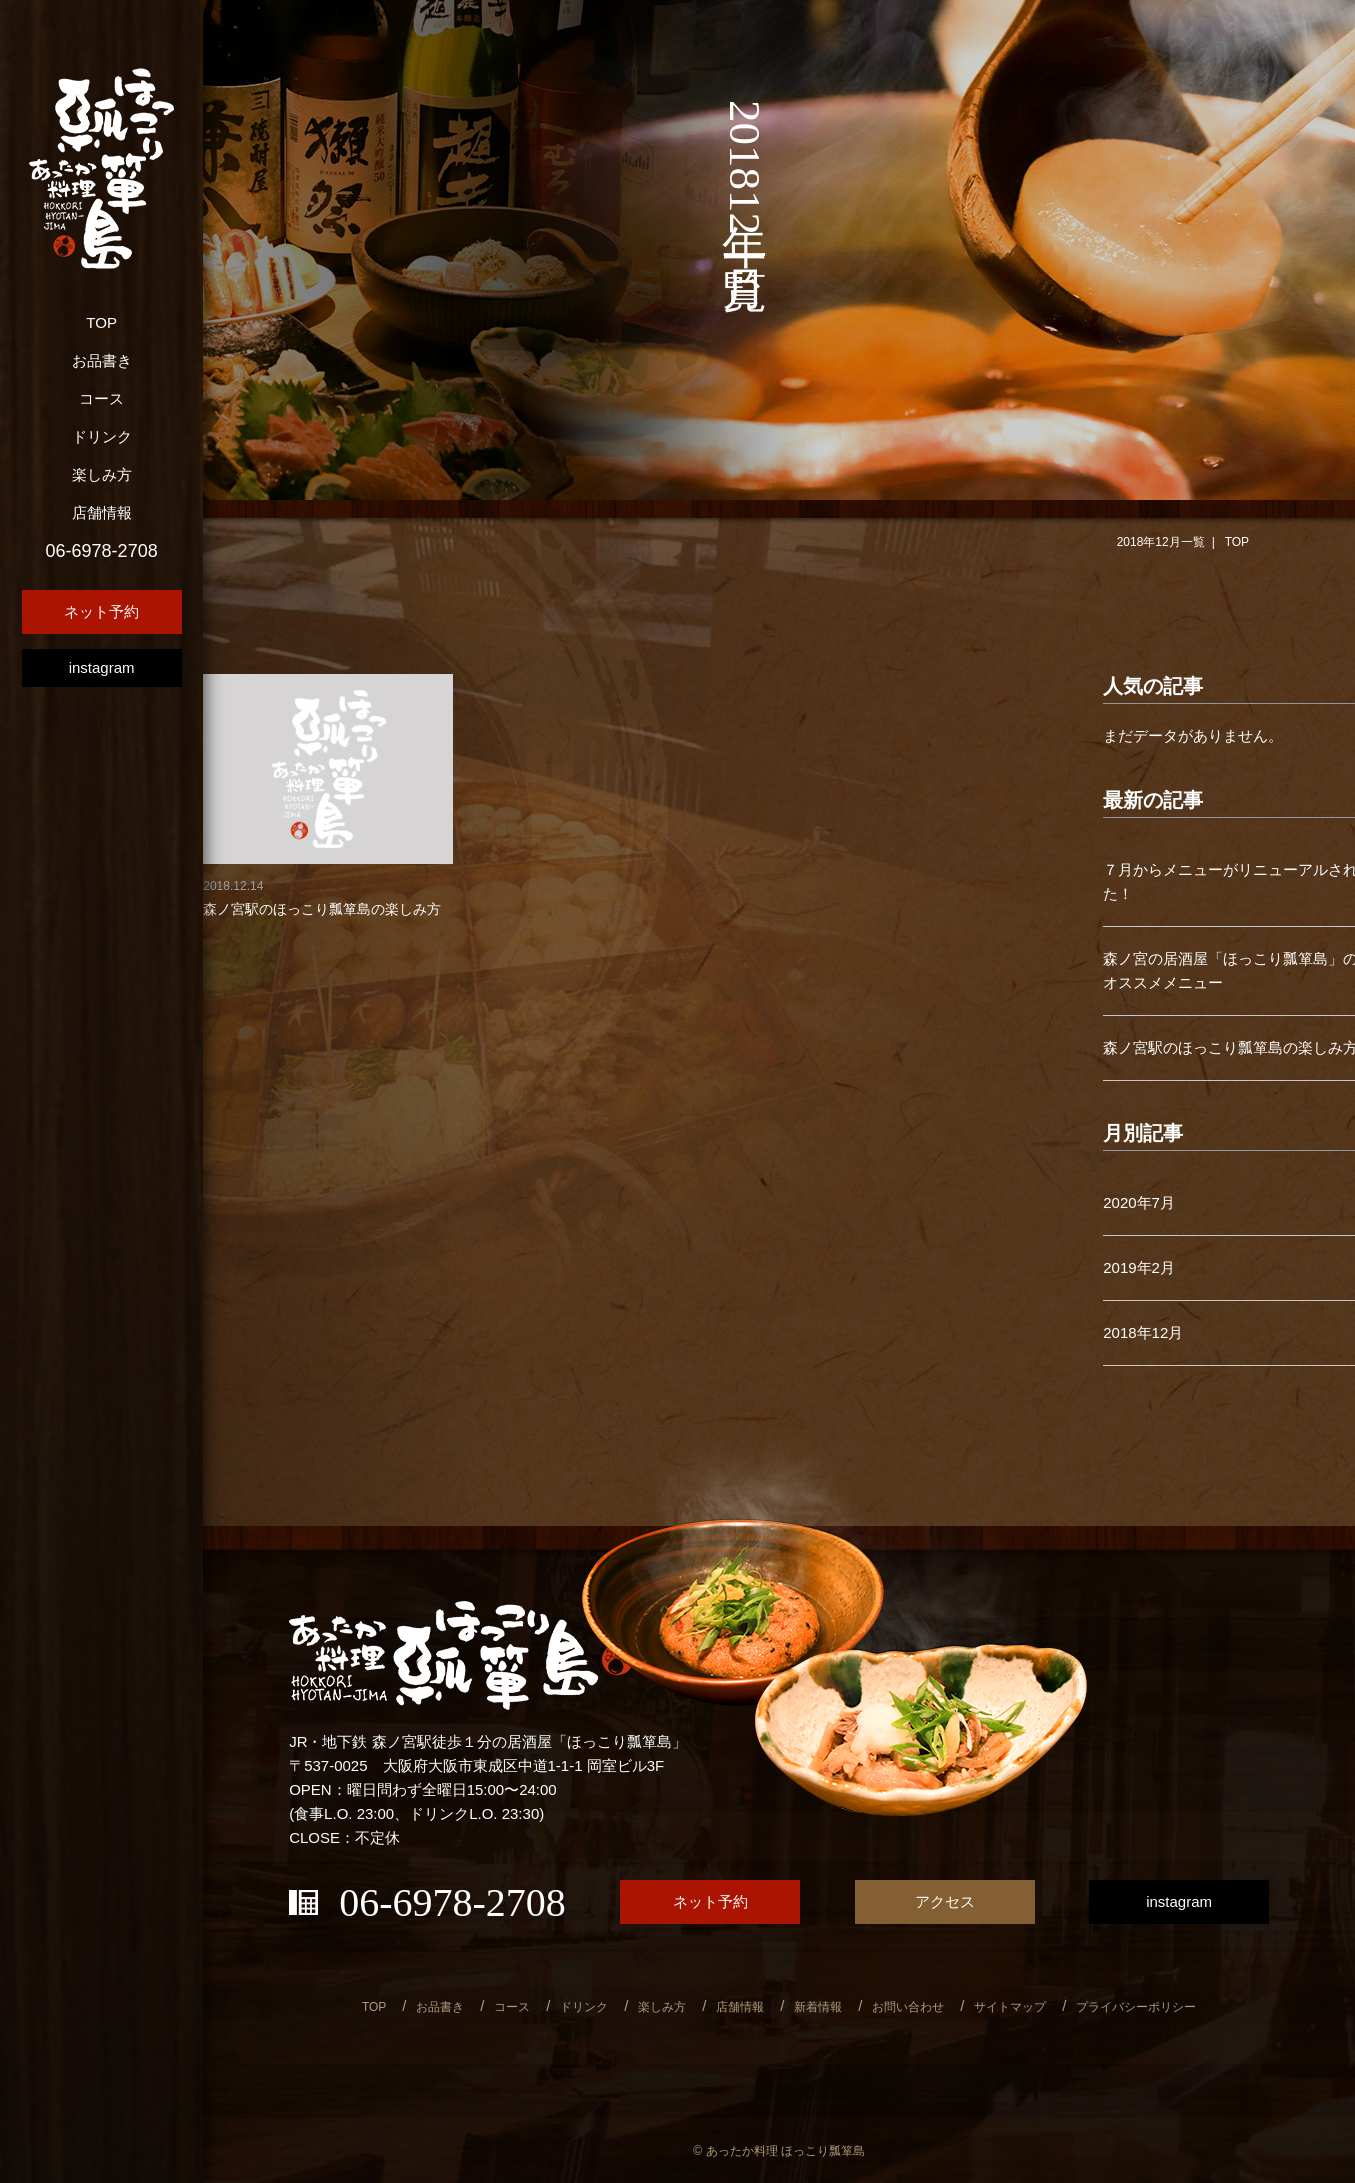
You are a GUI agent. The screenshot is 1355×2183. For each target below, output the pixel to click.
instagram (102, 667)
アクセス (945, 1901)
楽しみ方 (102, 474)
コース (101, 398)
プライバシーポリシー (1136, 2007)
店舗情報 (102, 512)
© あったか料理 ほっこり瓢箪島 (779, 2151)
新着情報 (818, 2007)
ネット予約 (101, 611)
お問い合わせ (908, 2007)
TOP (101, 322)
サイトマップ (1010, 2007)
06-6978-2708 (102, 551)
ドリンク (102, 436)
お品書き (102, 360)
